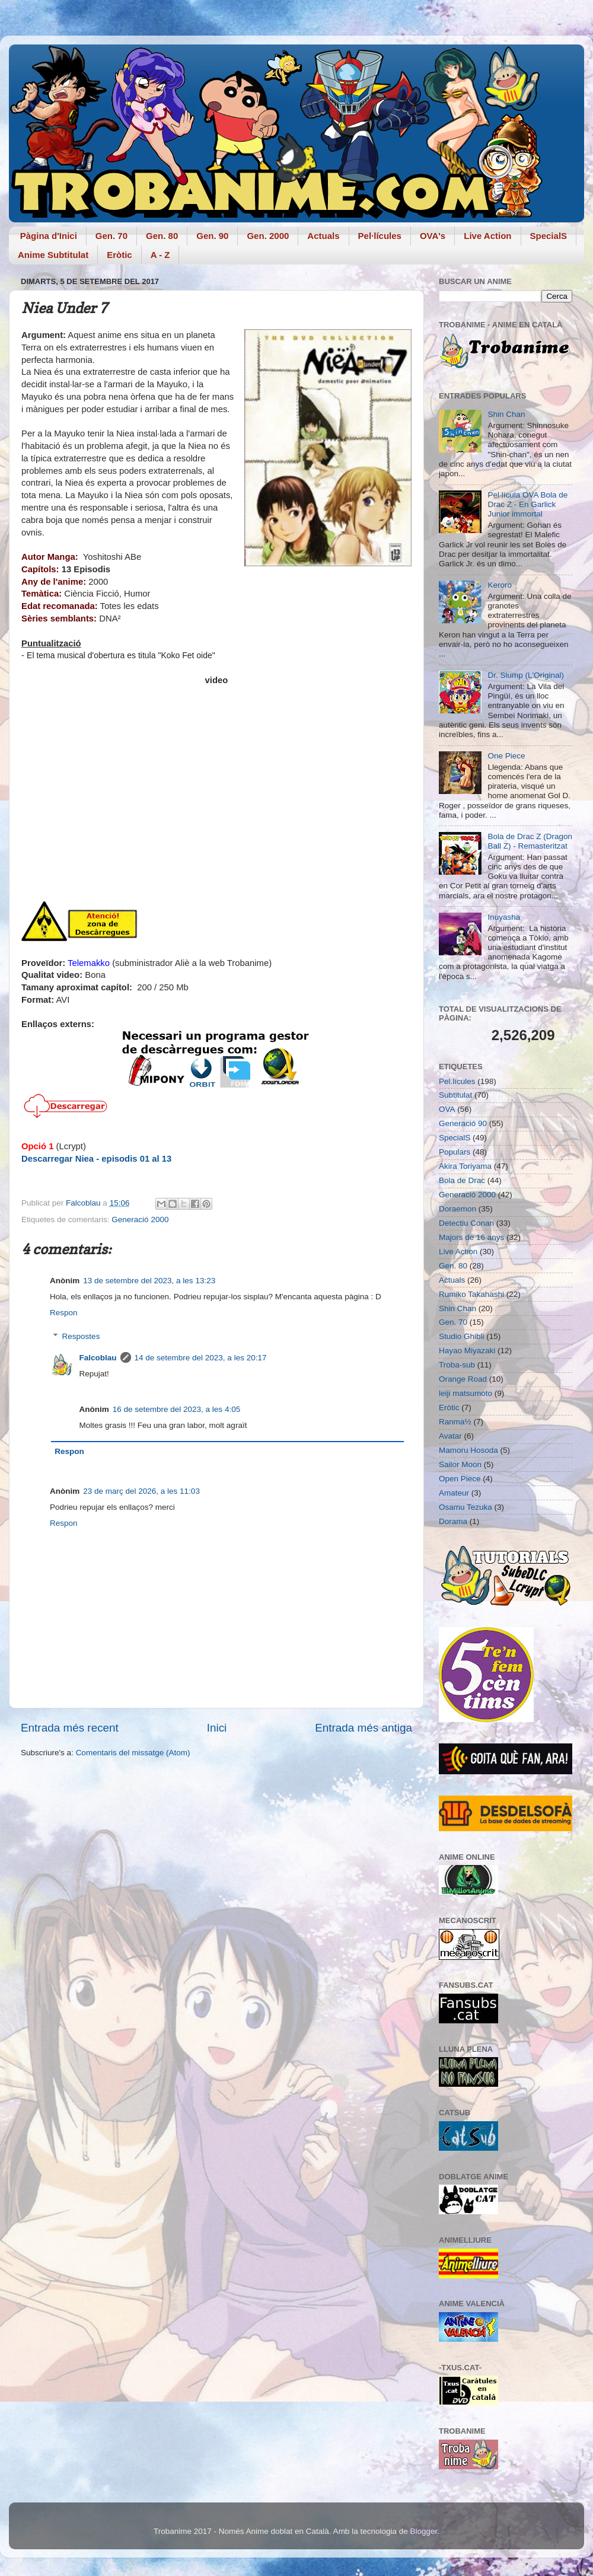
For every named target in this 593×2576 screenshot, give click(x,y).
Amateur (454, 1492)
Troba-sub (457, 1364)
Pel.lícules (457, 1081)
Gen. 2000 (268, 236)
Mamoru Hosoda (468, 1450)
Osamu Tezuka (465, 1507)
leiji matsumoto (465, 1393)
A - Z (160, 255)
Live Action (487, 236)
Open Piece (460, 1478)
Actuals (323, 236)
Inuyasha (503, 917)
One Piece (506, 755)
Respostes (81, 1336)
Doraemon (457, 1208)
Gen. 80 (162, 236)
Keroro (499, 585)
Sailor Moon (460, 1464)
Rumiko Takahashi (471, 1294)
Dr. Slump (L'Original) (525, 675)
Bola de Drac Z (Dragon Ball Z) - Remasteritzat (529, 841)
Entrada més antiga (363, 1727)
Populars (454, 1151)
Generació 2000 (139, 1219)
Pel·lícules (379, 236)
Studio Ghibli (461, 1336)
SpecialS (549, 236)
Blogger (423, 2531)
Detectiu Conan (466, 1223)
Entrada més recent (70, 1727)
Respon (64, 1312)
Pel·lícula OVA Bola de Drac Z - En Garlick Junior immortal (527, 504)
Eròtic (119, 255)
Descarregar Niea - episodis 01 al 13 (96, 1158)
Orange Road (463, 1379)
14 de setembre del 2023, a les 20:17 (201, 1357)
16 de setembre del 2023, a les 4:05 (176, 1409)
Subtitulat (455, 1095)
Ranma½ (455, 1421)
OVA (447, 1109)
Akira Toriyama (465, 1166)
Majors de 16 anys (471, 1237)
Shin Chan (506, 414)
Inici (217, 1727)
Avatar (450, 1436)
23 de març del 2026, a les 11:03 (141, 1491)
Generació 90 (463, 1123)
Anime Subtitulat (53, 255)
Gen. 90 (212, 236)
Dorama (453, 1521)
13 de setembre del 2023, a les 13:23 (149, 1280)
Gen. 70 (111, 236)
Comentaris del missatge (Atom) (133, 1752)
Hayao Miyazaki (467, 1350)
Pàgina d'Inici (48, 236)
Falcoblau (98, 1357)
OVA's (432, 236)
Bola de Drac (462, 1180)
